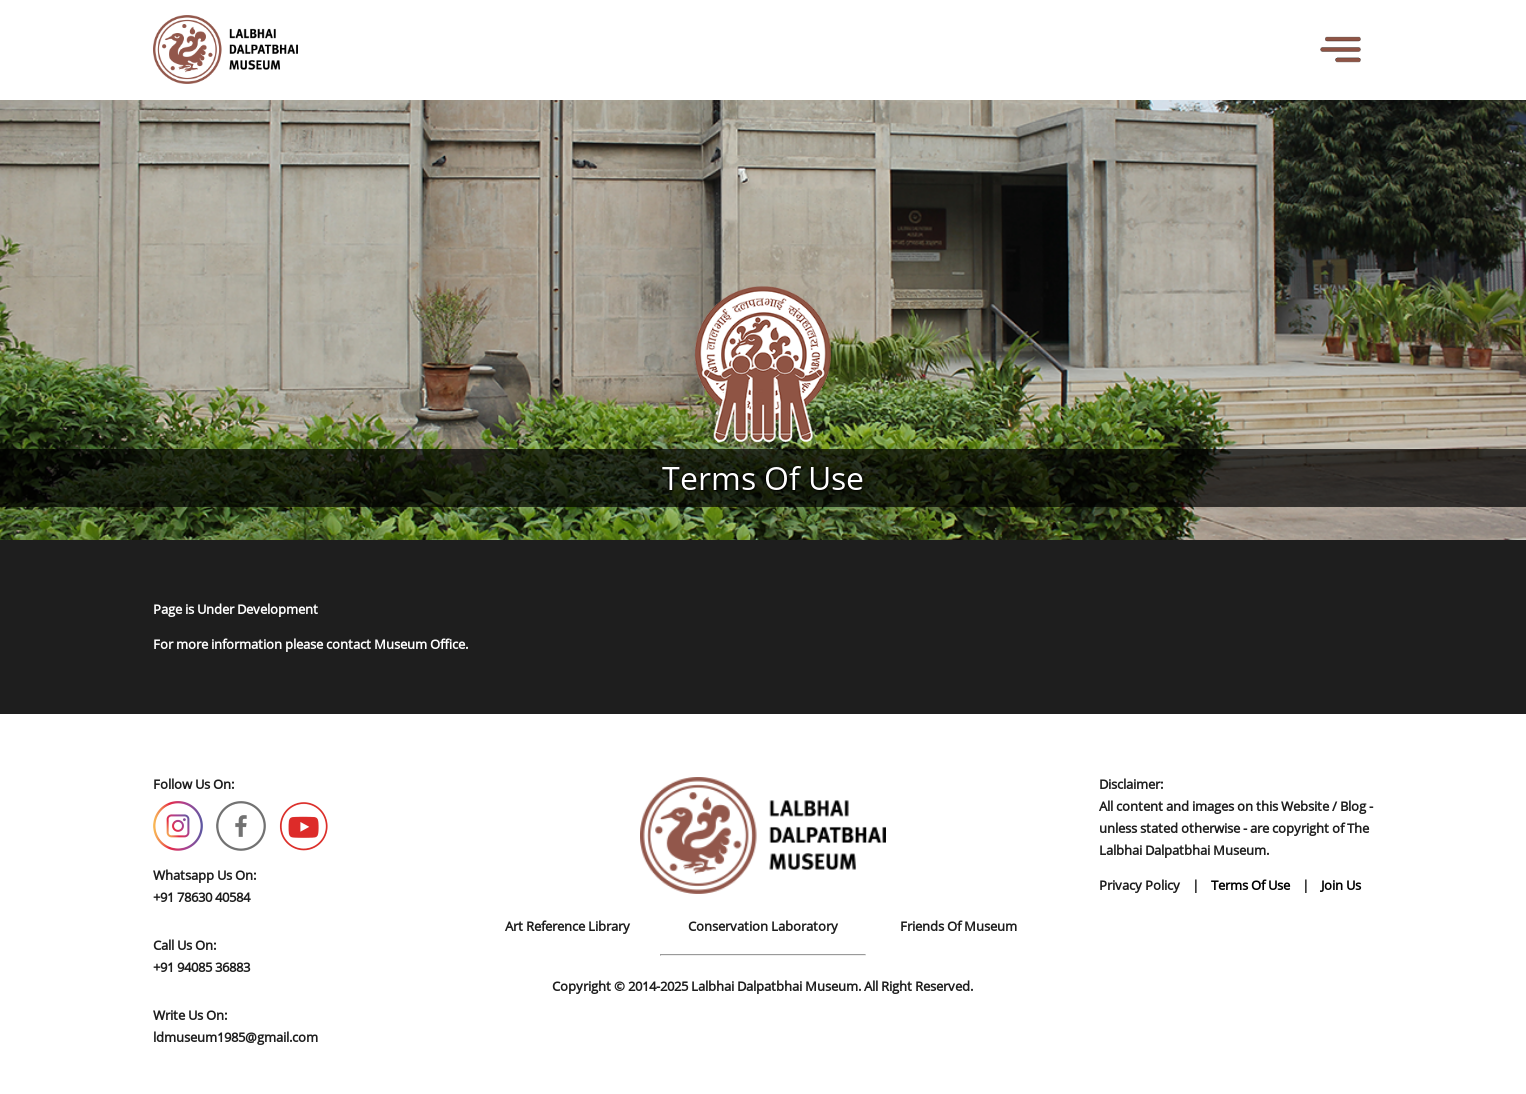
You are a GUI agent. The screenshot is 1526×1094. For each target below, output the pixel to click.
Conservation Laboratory (763, 926)
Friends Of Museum (958, 926)
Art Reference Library (567, 926)
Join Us (1341, 885)
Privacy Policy (1139, 885)
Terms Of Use (1250, 885)
